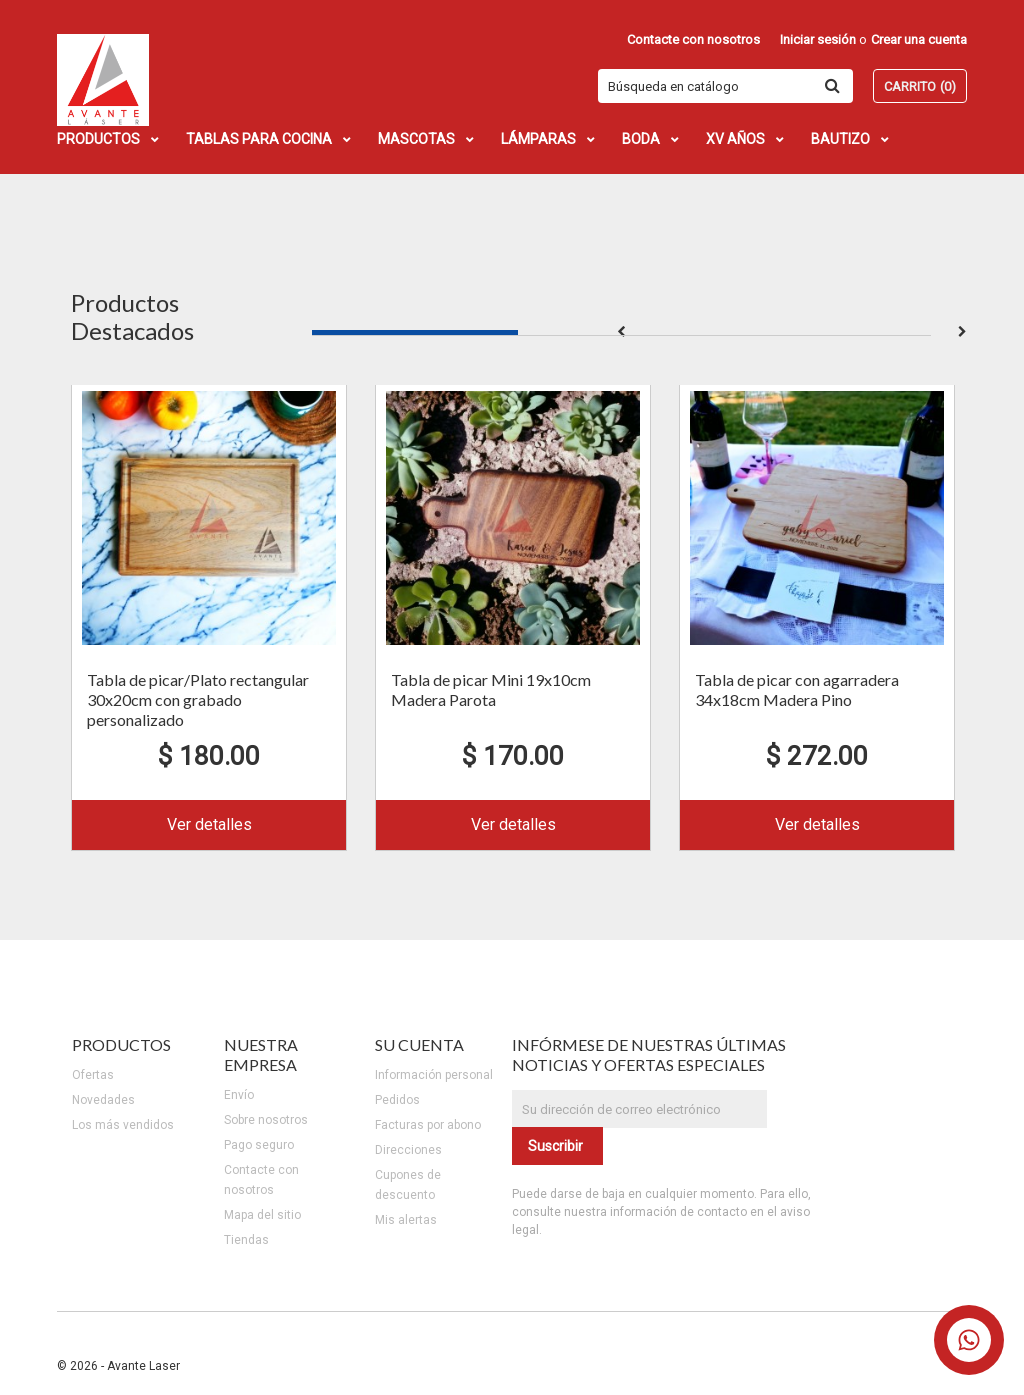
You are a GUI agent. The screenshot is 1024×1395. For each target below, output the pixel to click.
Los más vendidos (123, 1125)
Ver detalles (209, 824)
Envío (239, 1095)
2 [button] (621, 332)
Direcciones (408, 1150)
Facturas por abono (428, 1125)
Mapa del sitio (262, 1215)
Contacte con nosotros (693, 39)
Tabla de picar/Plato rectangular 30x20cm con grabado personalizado (198, 699)
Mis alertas (406, 1220)
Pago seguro (259, 1145)
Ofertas (93, 1075)
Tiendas (246, 1240)
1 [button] (415, 332)
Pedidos (397, 1100)
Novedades (103, 1100)
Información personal (434, 1075)
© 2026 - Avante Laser (118, 1366)
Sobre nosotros (266, 1120)
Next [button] (962, 332)
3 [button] (827, 332)
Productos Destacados (132, 316)
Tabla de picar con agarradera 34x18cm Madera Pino (797, 689)
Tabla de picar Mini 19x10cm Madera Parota (491, 689)
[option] (209, 615)
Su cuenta (419, 1044)
